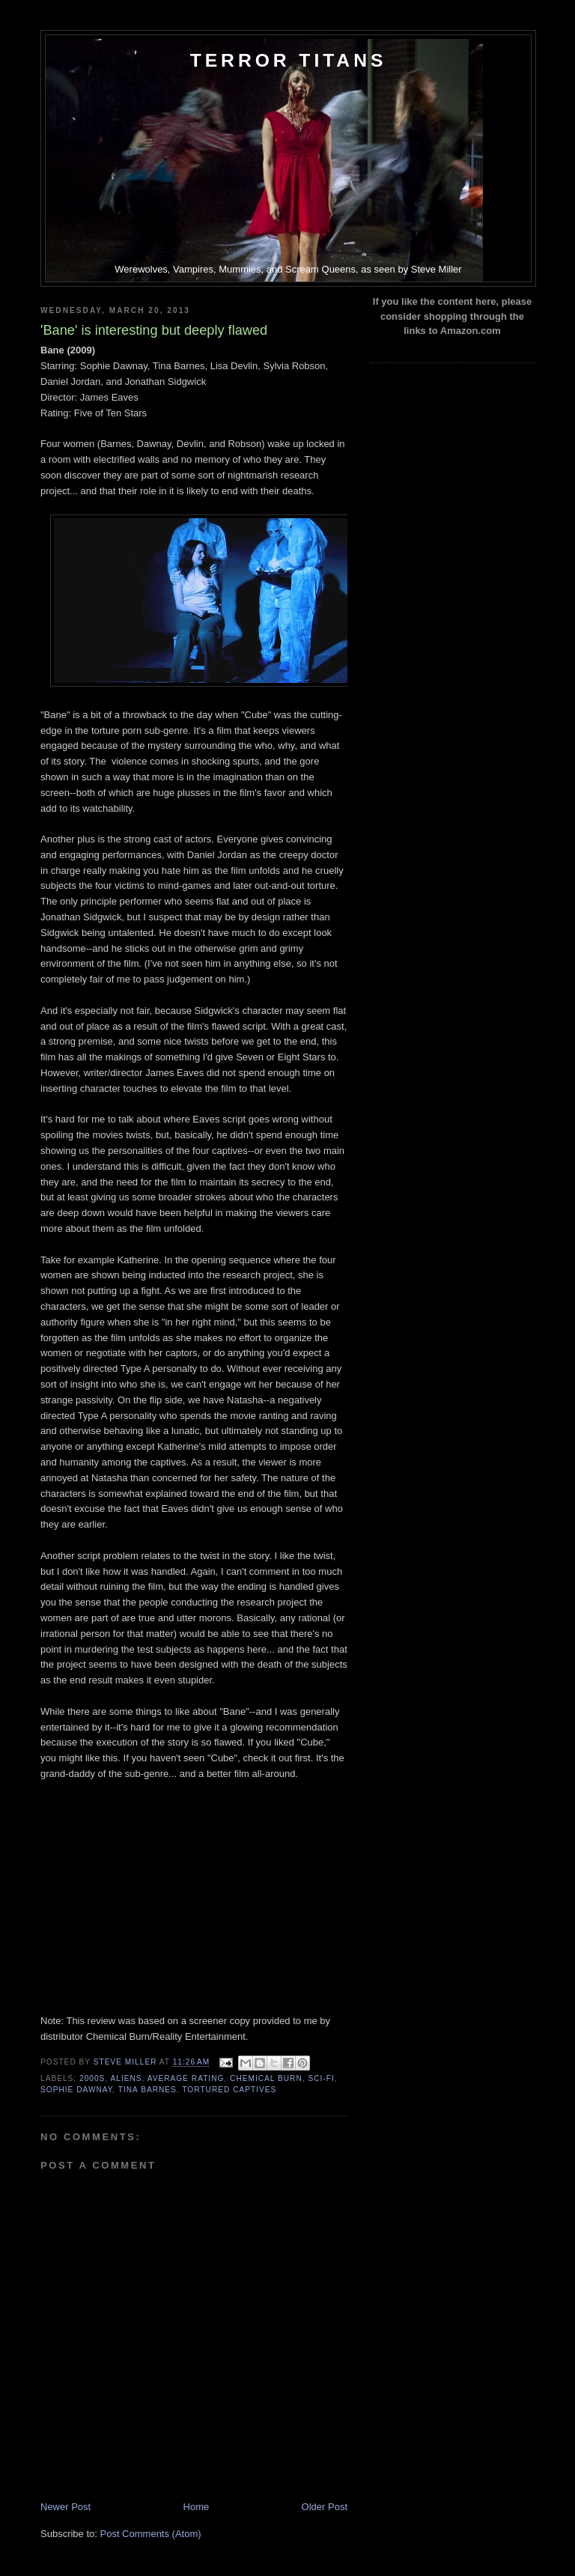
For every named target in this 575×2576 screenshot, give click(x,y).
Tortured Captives (229, 2090)
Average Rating (186, 2078)
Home (196, 2506)
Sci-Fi (321, 2078)
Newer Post (65, 2506)
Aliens (126, 2078)
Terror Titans (288, 60)
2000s (92, 2078)
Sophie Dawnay (76, 2090)
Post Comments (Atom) (150, 2533)
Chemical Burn (266, 2078)
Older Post (324, 2506)
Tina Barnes (147, 2090)
